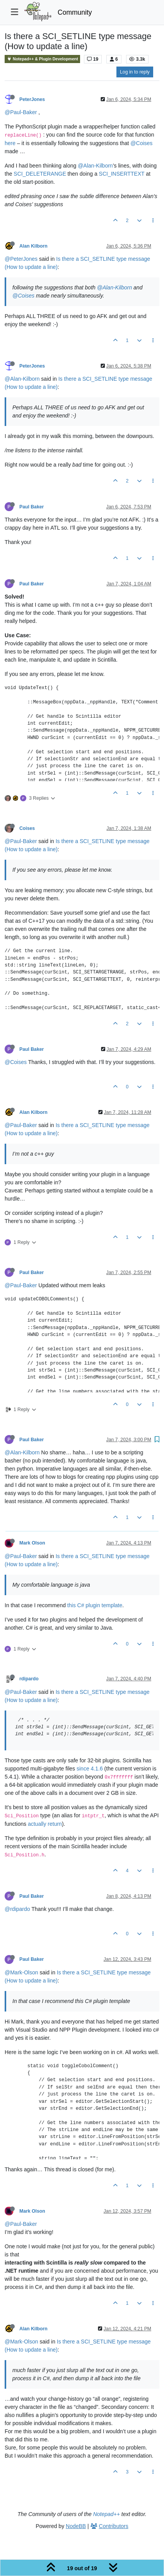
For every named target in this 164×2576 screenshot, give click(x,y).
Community (75, 12)
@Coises (141, 143)
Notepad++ (106, 2514)
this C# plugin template (94, 1605)
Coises (27, 828)
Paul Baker (31, 507)
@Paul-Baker (21, 112)
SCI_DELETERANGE (40, 174)
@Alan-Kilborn (95, 165)
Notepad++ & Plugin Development (42, 59)
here (10, 143)
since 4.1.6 (90, 1768)
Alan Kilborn (33, 246)
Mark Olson (32, 1543)
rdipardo (29, 1678)
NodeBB (76, 2526)
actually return (45, 1824)
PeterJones (32, 99)
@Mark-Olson (21, 1972)
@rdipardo (17, 1909)
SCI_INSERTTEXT (122, 174)
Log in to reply (135, 72)
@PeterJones (21, 259)
